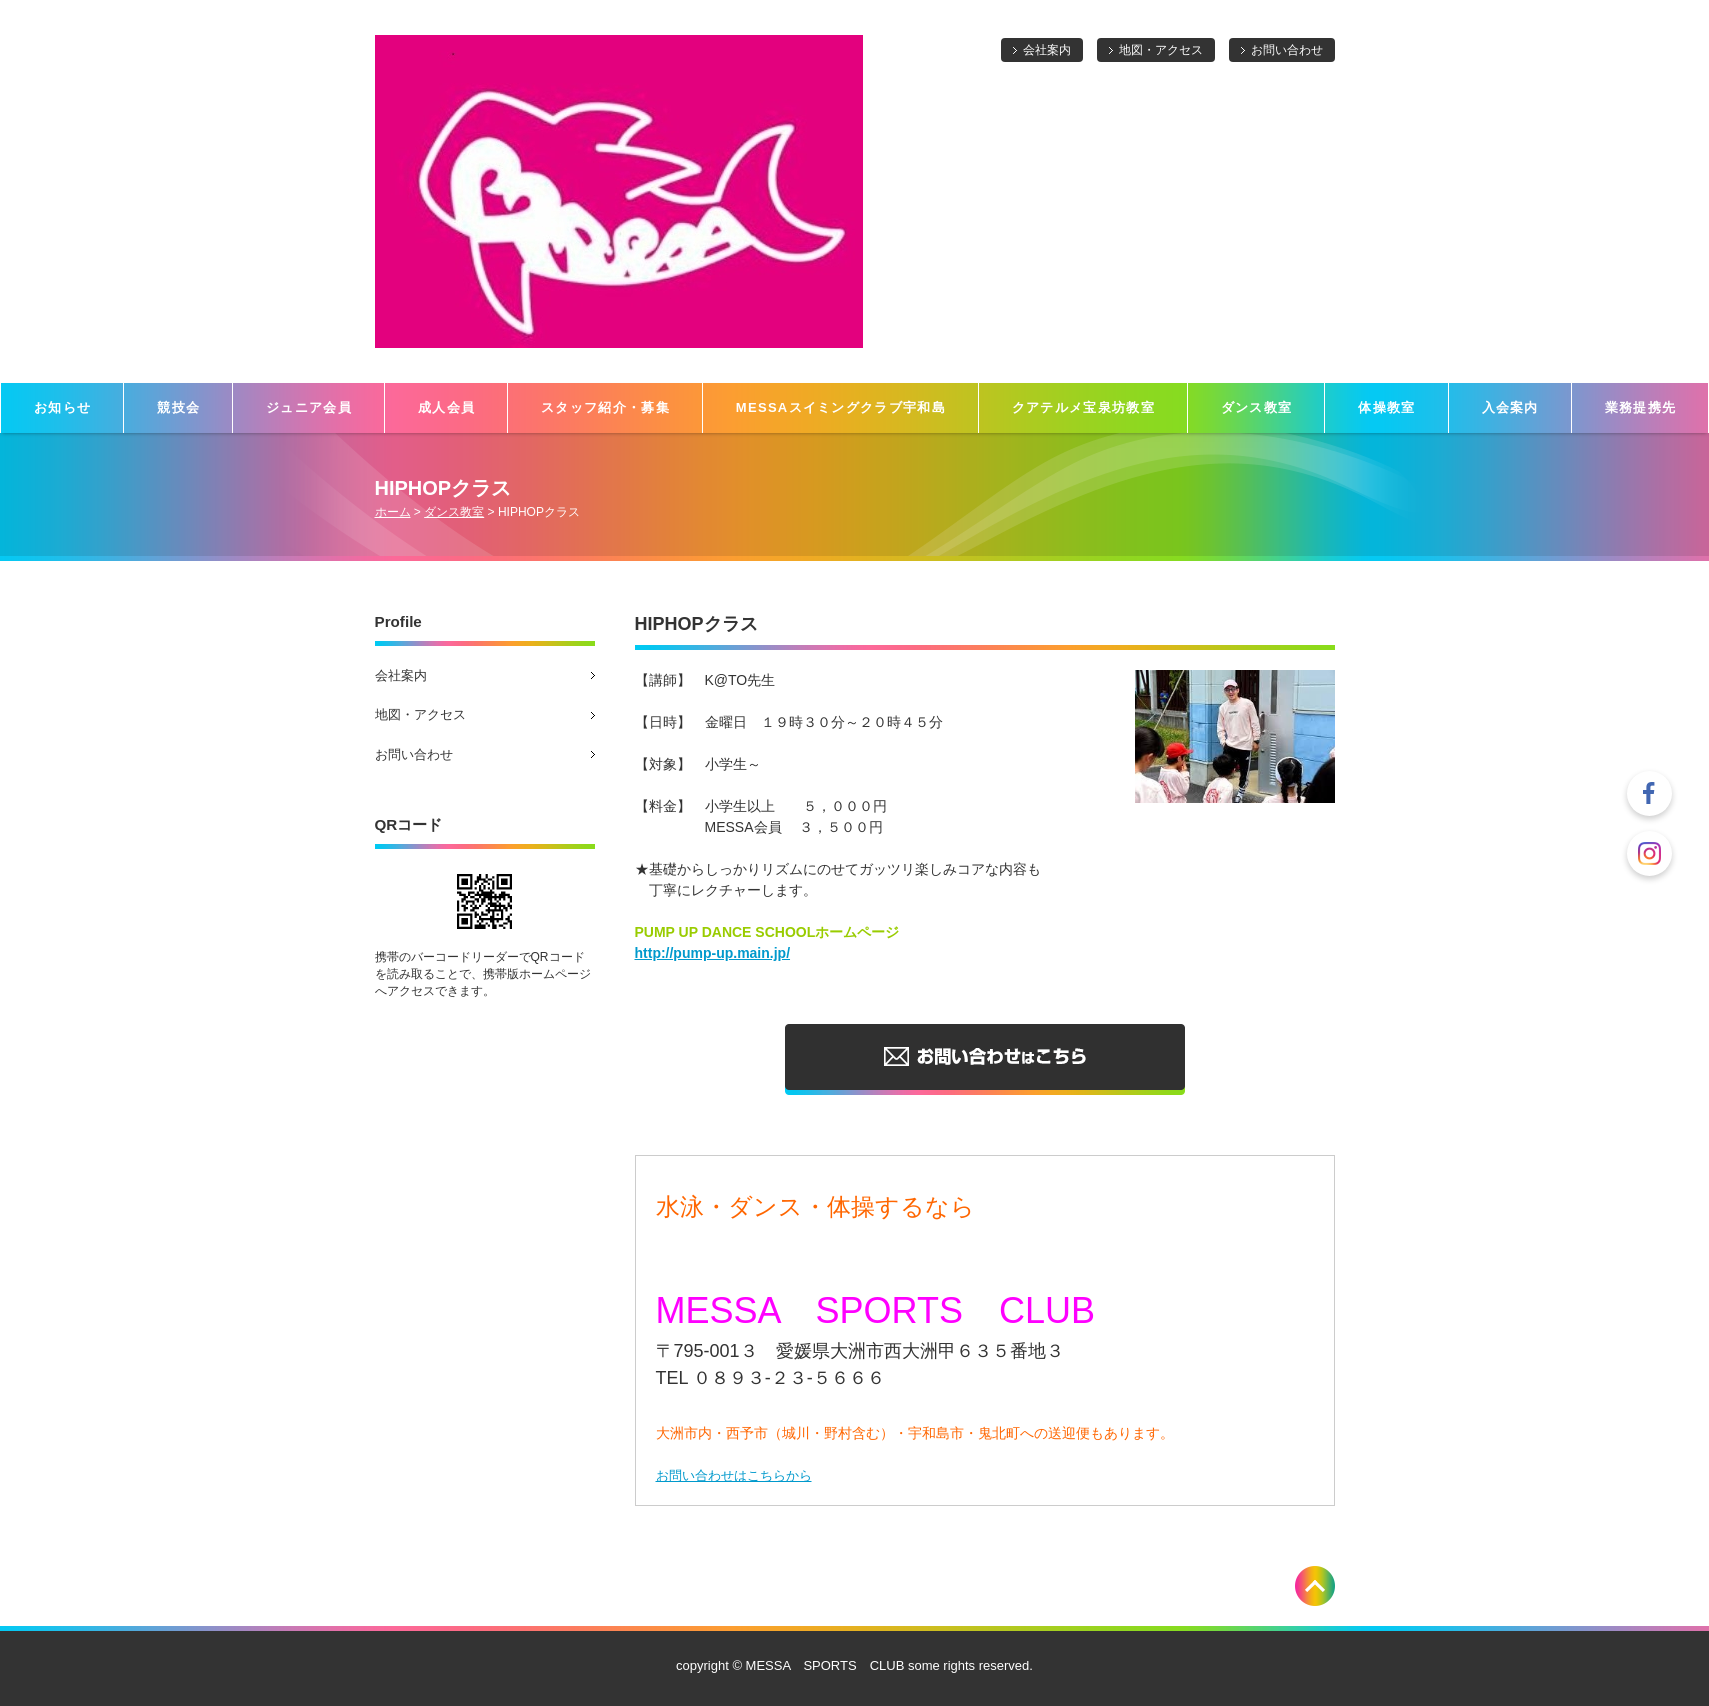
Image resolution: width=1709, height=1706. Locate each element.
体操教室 (1386, 407)
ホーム (393, 512)
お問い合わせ (1287, 50)
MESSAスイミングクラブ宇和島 (841, 407)
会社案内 (1047, 50)
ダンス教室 (1257, 407)
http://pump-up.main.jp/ (713, 953)
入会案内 (1510, 407)
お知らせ (62, 407)
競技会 (178, 407)
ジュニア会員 (309, 407)
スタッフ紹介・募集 (605, 407)
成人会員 (446, 407)
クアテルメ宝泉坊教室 (1083, 407)
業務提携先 (1641, 407)
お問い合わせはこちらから (734, 1475)
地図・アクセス (1161, 50)
